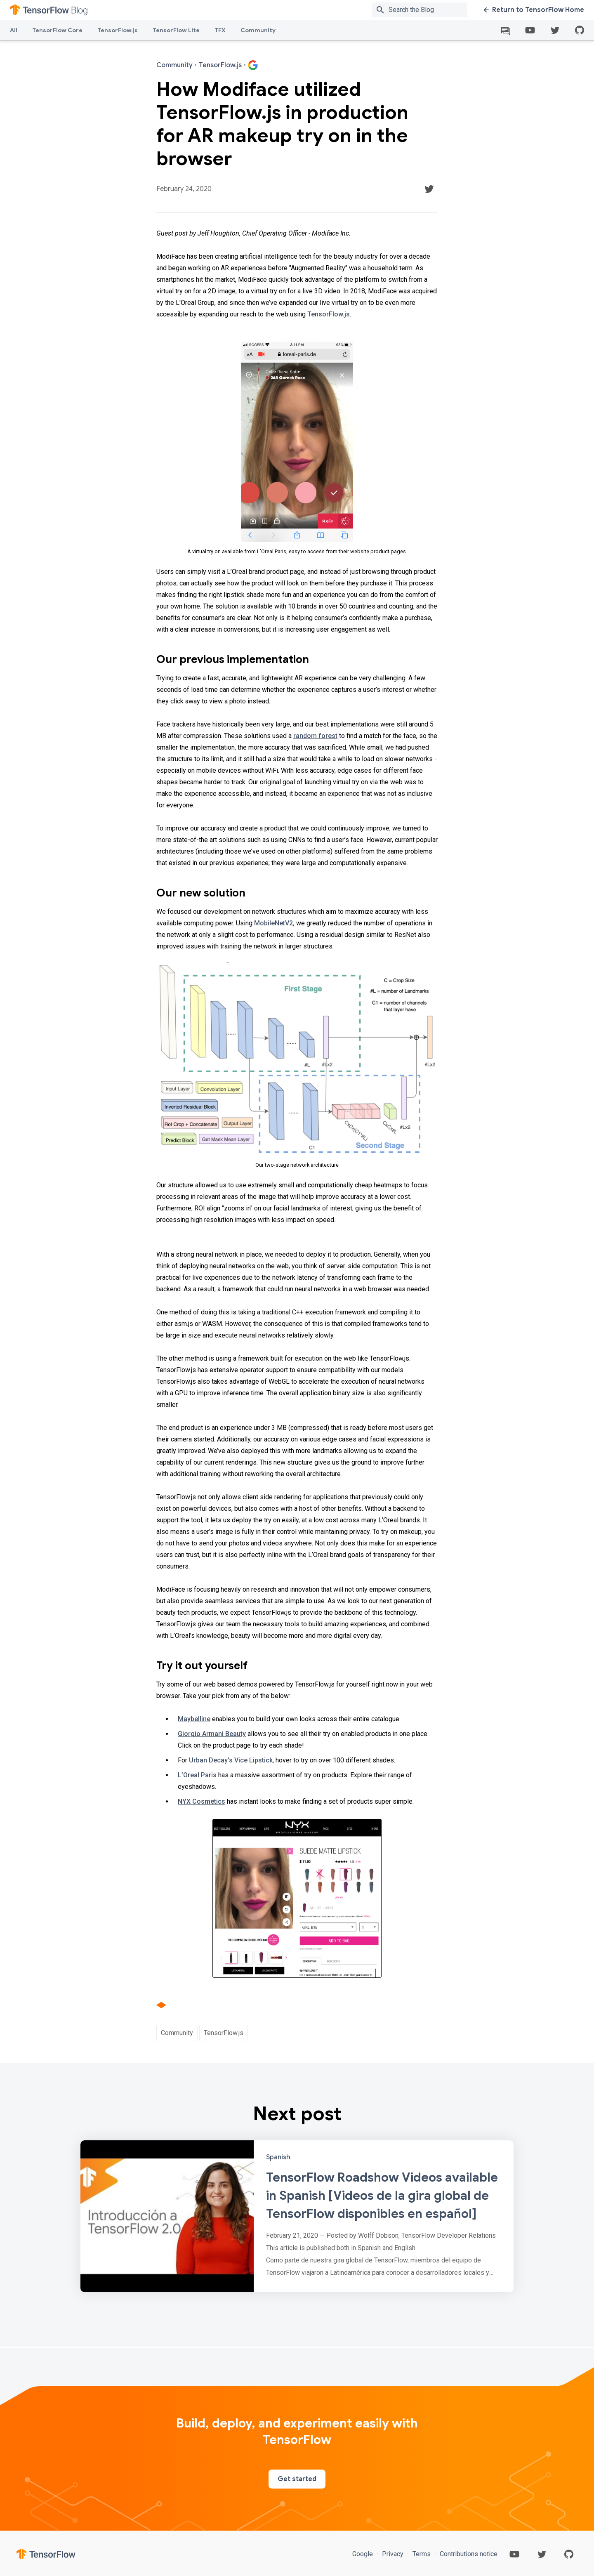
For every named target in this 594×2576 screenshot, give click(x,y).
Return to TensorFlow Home (534, 10)
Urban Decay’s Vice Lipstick (231, 1760)
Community (258, 30)
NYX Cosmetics (201, 1801)
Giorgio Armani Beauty (212, 1734)
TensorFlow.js (117, 30)
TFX (220, 30)
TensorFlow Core (57, 30)
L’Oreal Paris (197, 1775)
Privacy (392, 2554)
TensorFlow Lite (176, 30)
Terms (421, 2554)
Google (363, 2554)
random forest (315, 736)
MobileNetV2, (274, 923)
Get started (297, 2479)
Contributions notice (467, 2554)
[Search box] (429, 9)
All (13, 30)
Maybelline (194, 1719)
